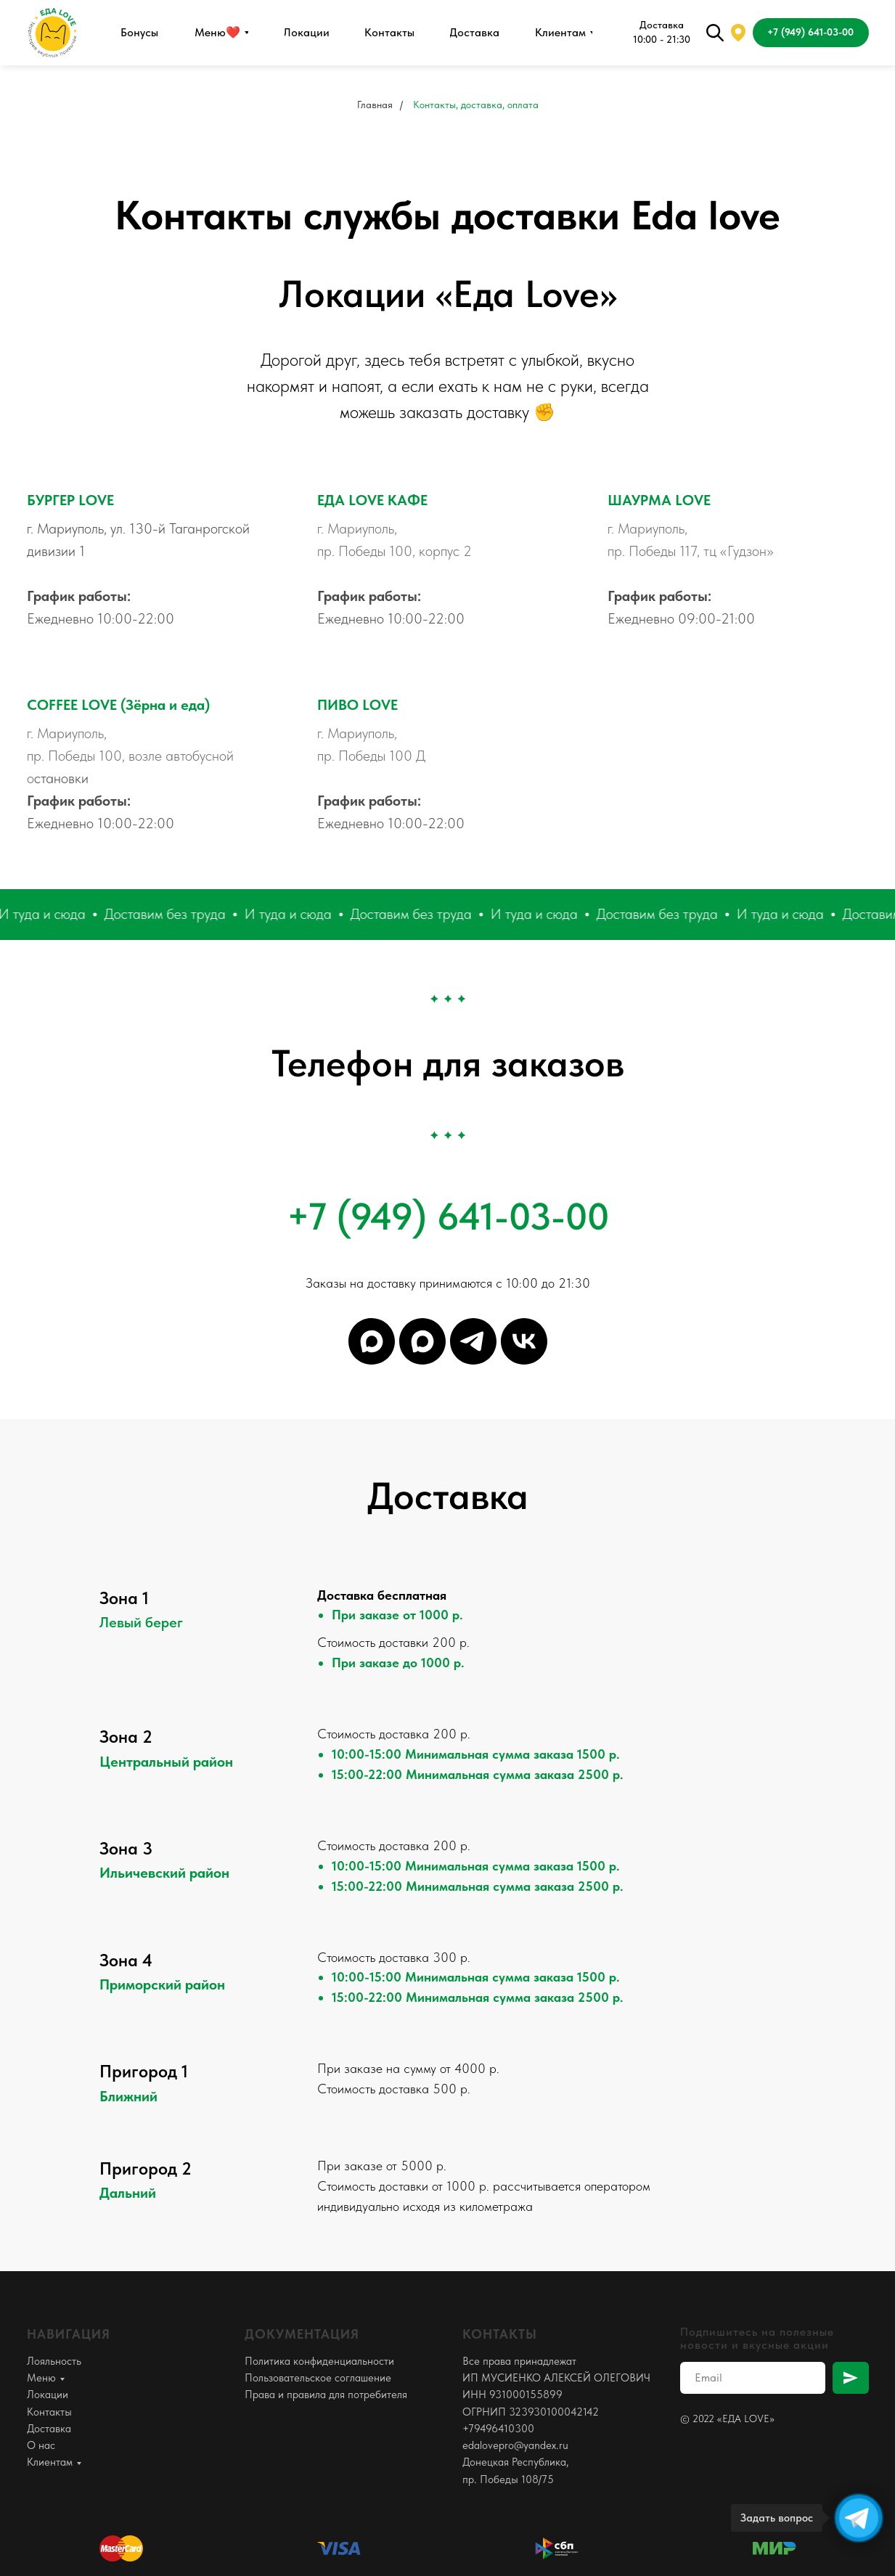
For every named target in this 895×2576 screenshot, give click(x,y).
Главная (375, 104)
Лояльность (54, 2361)
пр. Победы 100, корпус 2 (394, 551)
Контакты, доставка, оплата (476, 104)
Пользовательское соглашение (318, 2377)
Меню (41, 2377)
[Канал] (371, 1341)
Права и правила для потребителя (326, 2394)
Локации (47, 2394)
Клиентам (50, 2462)
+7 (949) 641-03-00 (448, 1216)
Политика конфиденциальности (319, 2361)
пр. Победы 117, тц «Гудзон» (691, 551)
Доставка (49, 2428)
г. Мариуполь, (357, 528)
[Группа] (524, 1341)
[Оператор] (422, 1341)
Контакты (49, 2411)
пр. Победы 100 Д (371, 755)
